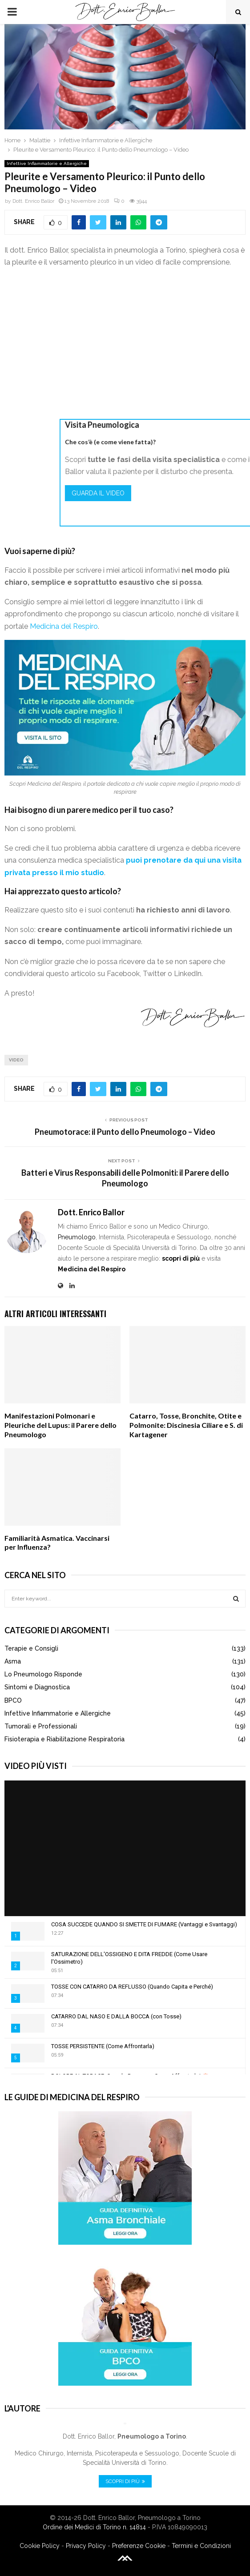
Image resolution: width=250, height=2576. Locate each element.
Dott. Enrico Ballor (33, 201)
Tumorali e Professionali (40, 1726)
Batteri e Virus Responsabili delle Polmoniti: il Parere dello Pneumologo (125, 1178)
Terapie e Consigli (31, 1648)
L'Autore (22, 2408)
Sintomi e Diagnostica (37, 1687)
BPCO (13, 1700)
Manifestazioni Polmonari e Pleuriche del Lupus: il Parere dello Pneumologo (60, 1425)
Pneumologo (77, 1237)
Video (16, 1059)
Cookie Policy (40, 2545)
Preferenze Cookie (138, 2545)
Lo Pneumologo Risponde (43, 1674)
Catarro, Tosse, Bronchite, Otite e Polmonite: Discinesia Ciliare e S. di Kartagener (186, 1425)
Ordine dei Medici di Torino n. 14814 (94, 2527)
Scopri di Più (125, 2481)
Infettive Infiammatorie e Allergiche (47, 163)
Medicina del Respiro (64, 626)
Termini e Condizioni (201, 2545)
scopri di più (181, 1258)
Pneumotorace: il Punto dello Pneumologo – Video (125, 1132)
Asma (12, 1661)
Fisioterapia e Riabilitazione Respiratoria (64, 1739)
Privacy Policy (86, 2545)
